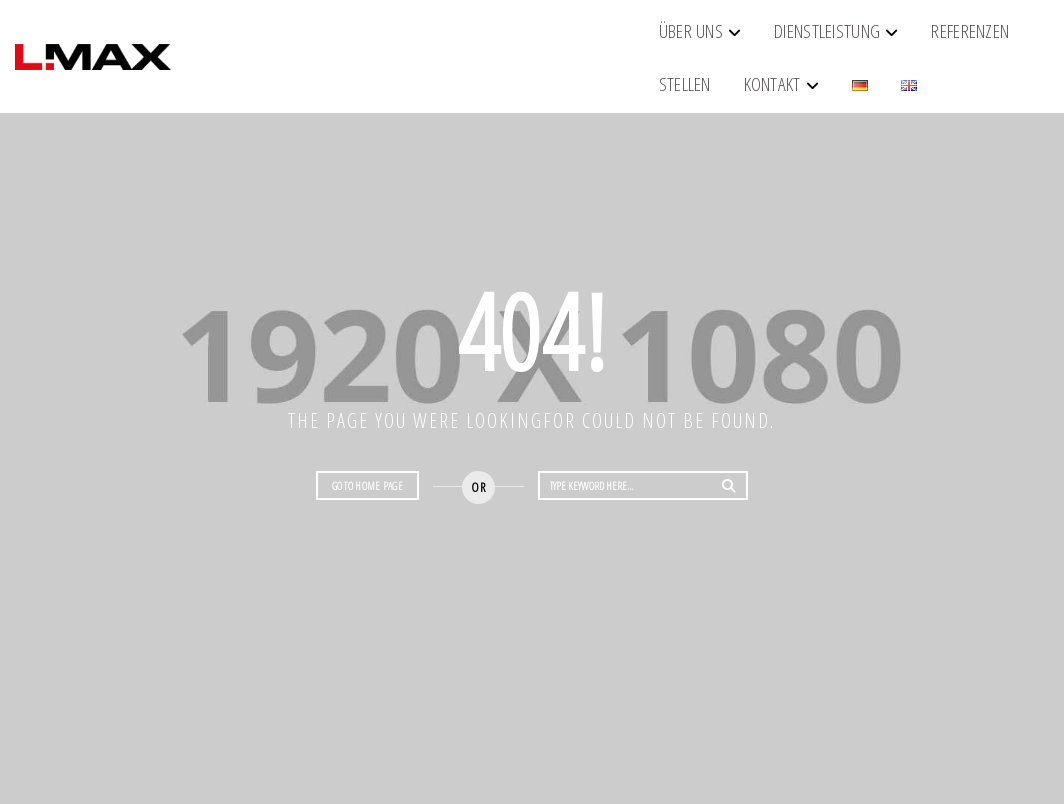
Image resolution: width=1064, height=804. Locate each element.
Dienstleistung (410, 39)
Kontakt (738, 39)
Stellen (651, 39)
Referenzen (553, 39)
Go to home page (367, 485)
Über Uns (274, 39)
